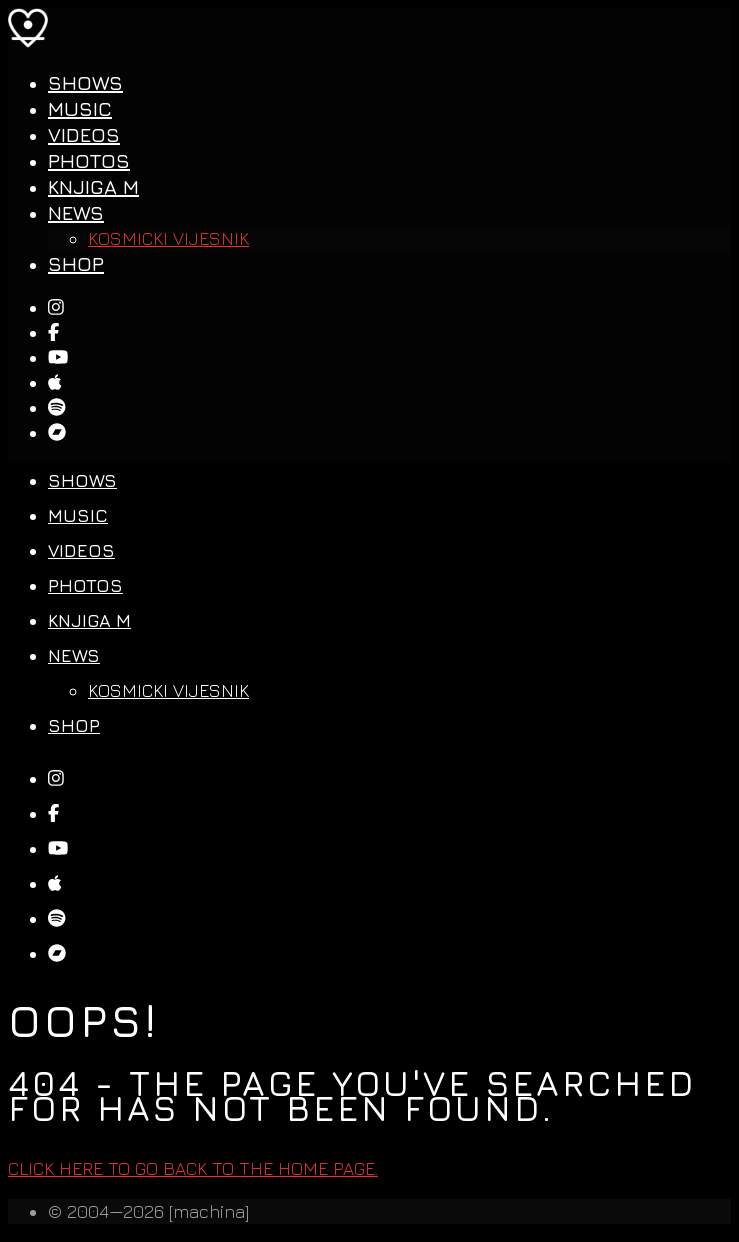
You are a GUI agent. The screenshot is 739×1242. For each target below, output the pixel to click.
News (76, 212)
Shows (85, 82)
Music (80, 108)
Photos (89, 160)
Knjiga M (93, 186)
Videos (84, 134)
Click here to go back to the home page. (193, 1168)
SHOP (76, 263)
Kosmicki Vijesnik (168, 238)
